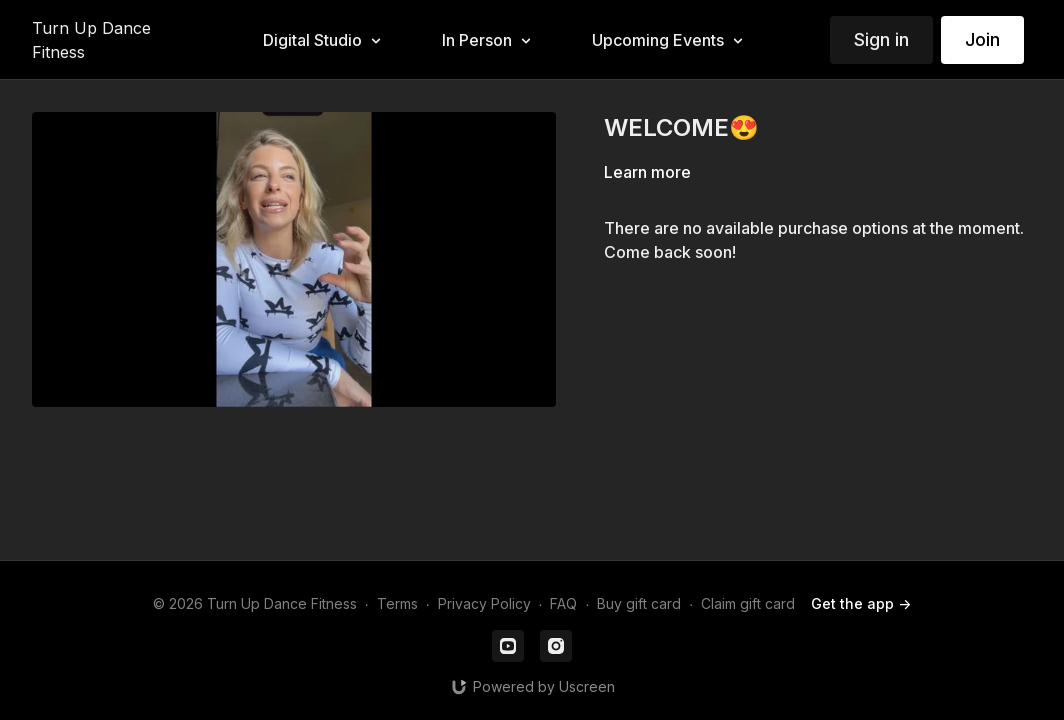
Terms (397, 603)
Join (982, 39)
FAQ (563, 603)
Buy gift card (639, 603)
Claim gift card (748, 603)
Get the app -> (861, 603)
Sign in (881, 39)
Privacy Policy (484, 603)
